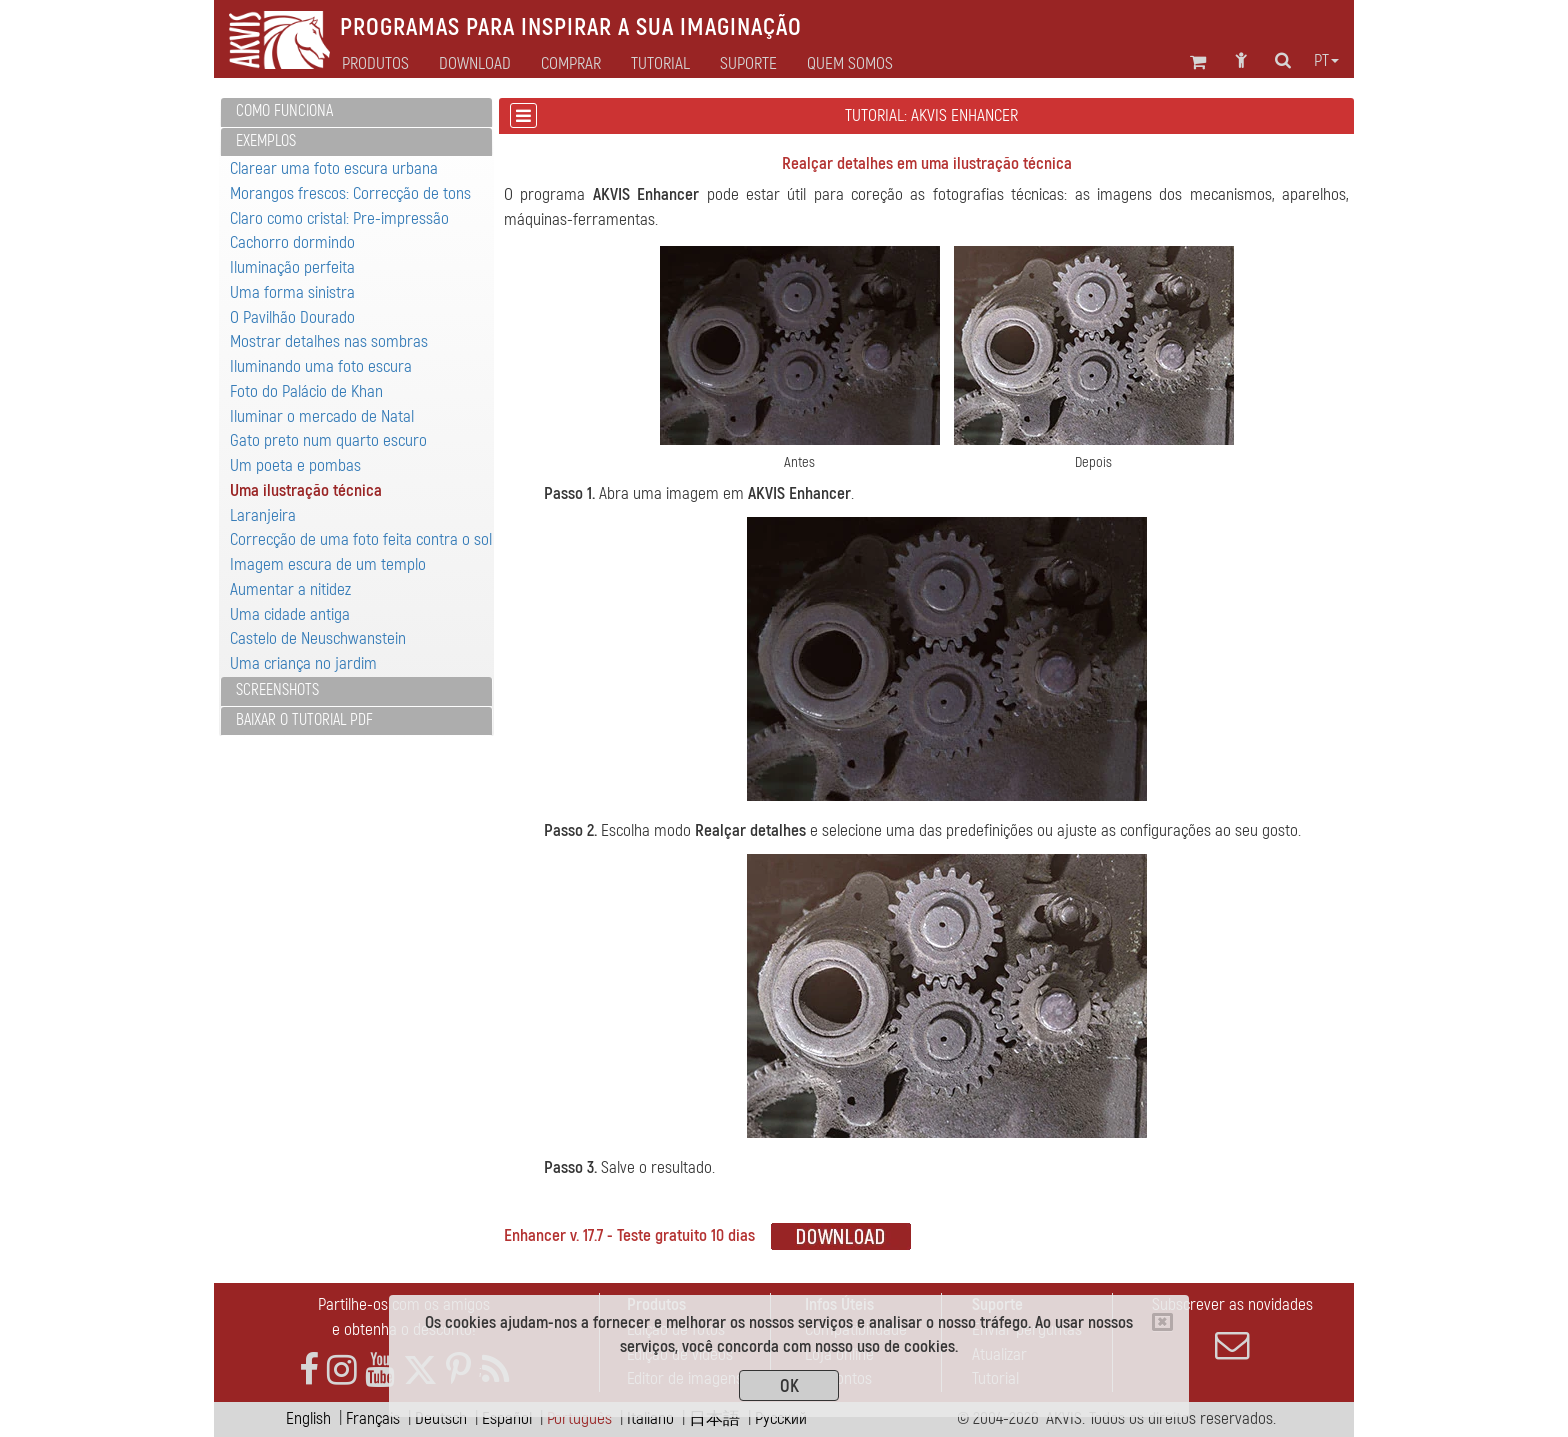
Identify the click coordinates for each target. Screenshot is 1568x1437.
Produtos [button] (375, 64)
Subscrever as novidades (1232, 1328)
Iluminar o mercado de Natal (322, 416)
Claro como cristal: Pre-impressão (339, 218)
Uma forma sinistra (292, 292)
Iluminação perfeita (292, 267)
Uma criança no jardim (303, 663)
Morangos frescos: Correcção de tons (350, 193)
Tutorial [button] (660, 64)
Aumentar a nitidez (290, 589)
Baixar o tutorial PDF (304, 720)
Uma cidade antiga (290, 614)
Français (373, 1418)
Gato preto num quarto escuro (328, 440)
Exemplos (266, 141)
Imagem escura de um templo (328, 564)
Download (475, 64)
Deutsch (441, 1418)
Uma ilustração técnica (306, 490)
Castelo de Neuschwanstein (318, 638)
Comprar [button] (571, 64)
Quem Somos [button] (850, 64)
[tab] (356, 112)
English (308, 1418)
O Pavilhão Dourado (292, 317)
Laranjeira (263, 515)
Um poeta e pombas (295, 465)
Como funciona (284, 111)
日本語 (714, 1418)
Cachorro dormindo (292, 242)
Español (507, 1418)
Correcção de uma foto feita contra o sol (361, 539)
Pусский (781, 1418)
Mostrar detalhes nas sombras (329, 341)
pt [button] (1326, 61)
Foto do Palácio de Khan (306, 391)
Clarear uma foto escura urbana (334, 168)
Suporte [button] (748, 64)
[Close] (1162, 1322)
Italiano (650, 1418)
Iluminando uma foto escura (321, 366)
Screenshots (277, 690)
